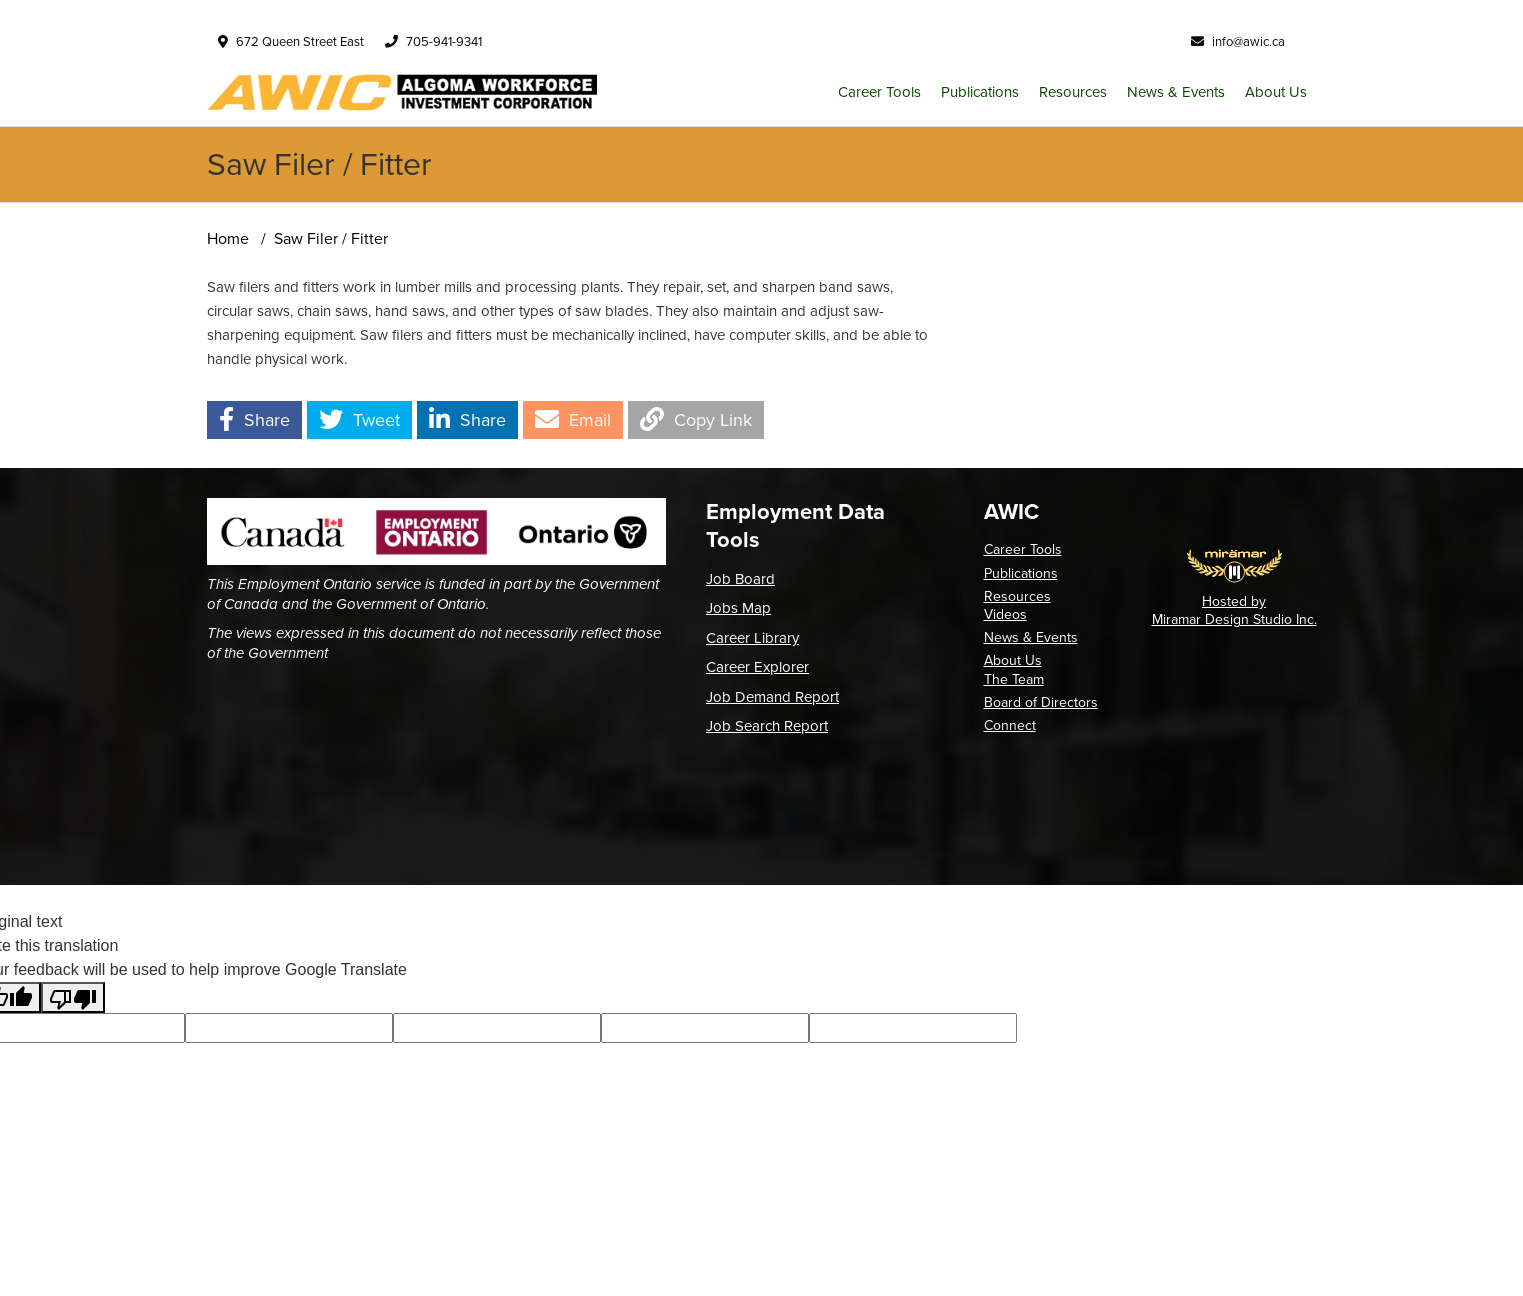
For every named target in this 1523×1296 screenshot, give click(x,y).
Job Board (740, 579)
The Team (1014, 679)
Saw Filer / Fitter (331, 238)
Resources (1073, 92)
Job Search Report (767, 726)
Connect (1010, 725)
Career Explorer (757, 667)
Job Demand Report (772, 697)
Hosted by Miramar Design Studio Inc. (1234, 610)
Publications (980, 92)
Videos (1005, 614)
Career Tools (879, 92)
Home (228, 238)
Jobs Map (738, 608)
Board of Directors (1041, 702)
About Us (1276, 92)
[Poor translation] (73, 997)
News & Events (1176, 92)
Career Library (752, 638)
